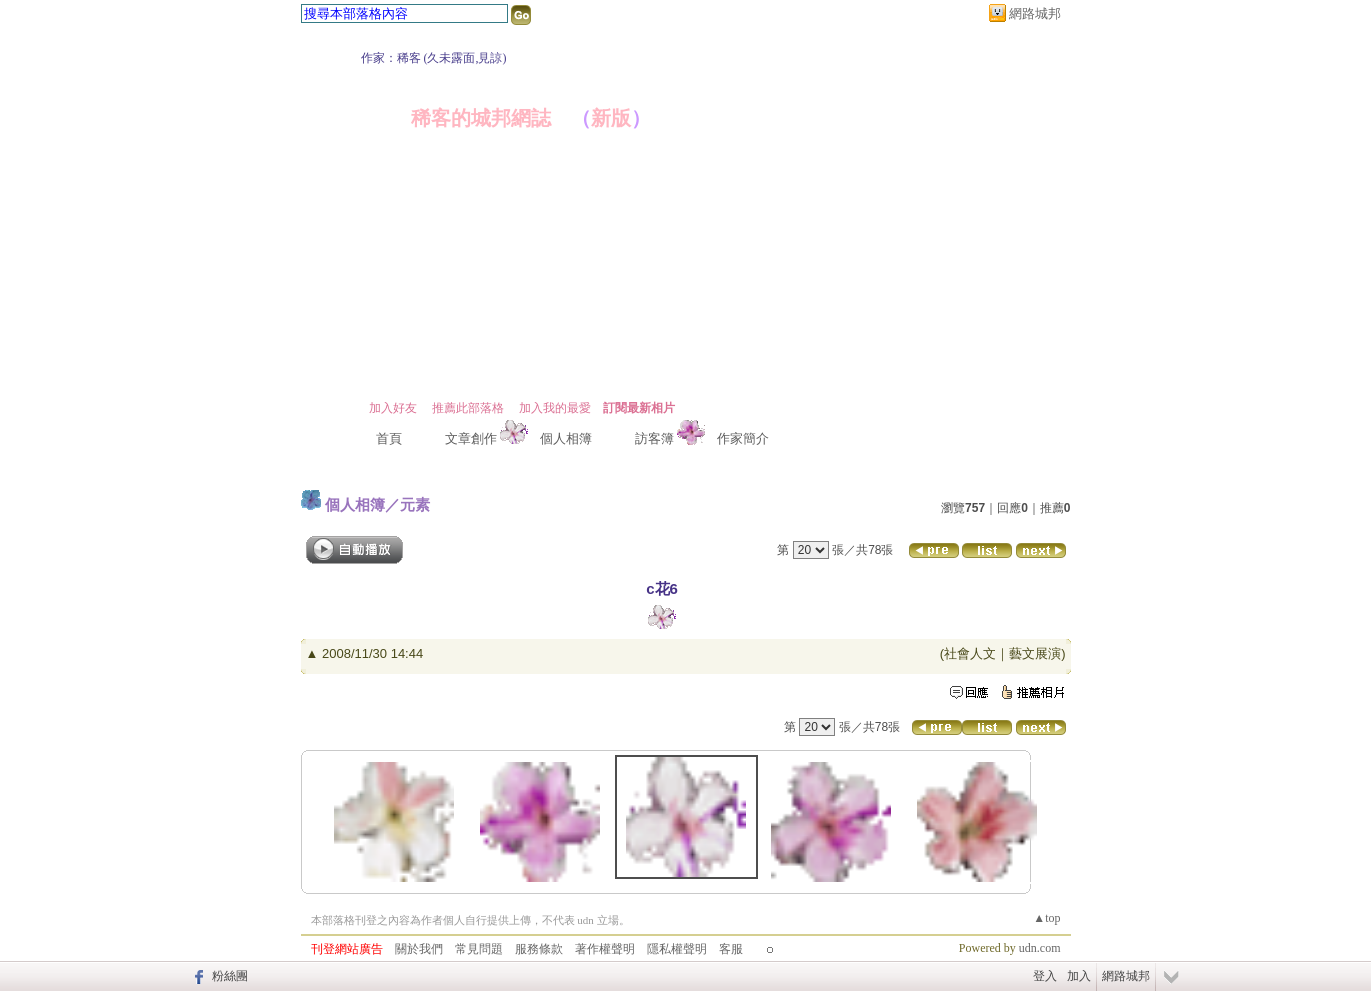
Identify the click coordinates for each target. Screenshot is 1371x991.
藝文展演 (1035, 653)
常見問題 (479, 949)
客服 (731, 949)
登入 (1045, 976)
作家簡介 (743, 438)
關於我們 (419, 949)
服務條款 (539, 949)
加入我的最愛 (555, 408)
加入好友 (393, 408)
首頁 (389, 438)
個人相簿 (566, 438)
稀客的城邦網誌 (481, 118)
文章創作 (471, 438)
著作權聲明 (605, 949)
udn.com (1040, 948)
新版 (611, 118)
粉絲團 (230, 976)
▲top (1046, 918)
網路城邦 (1035, 13)
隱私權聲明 (677, 949)
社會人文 (970, 653)
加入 (1079, 976)
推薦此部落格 (468, 408)
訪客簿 (654, 438)
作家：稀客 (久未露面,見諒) (434, 58)
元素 (415, 504)
